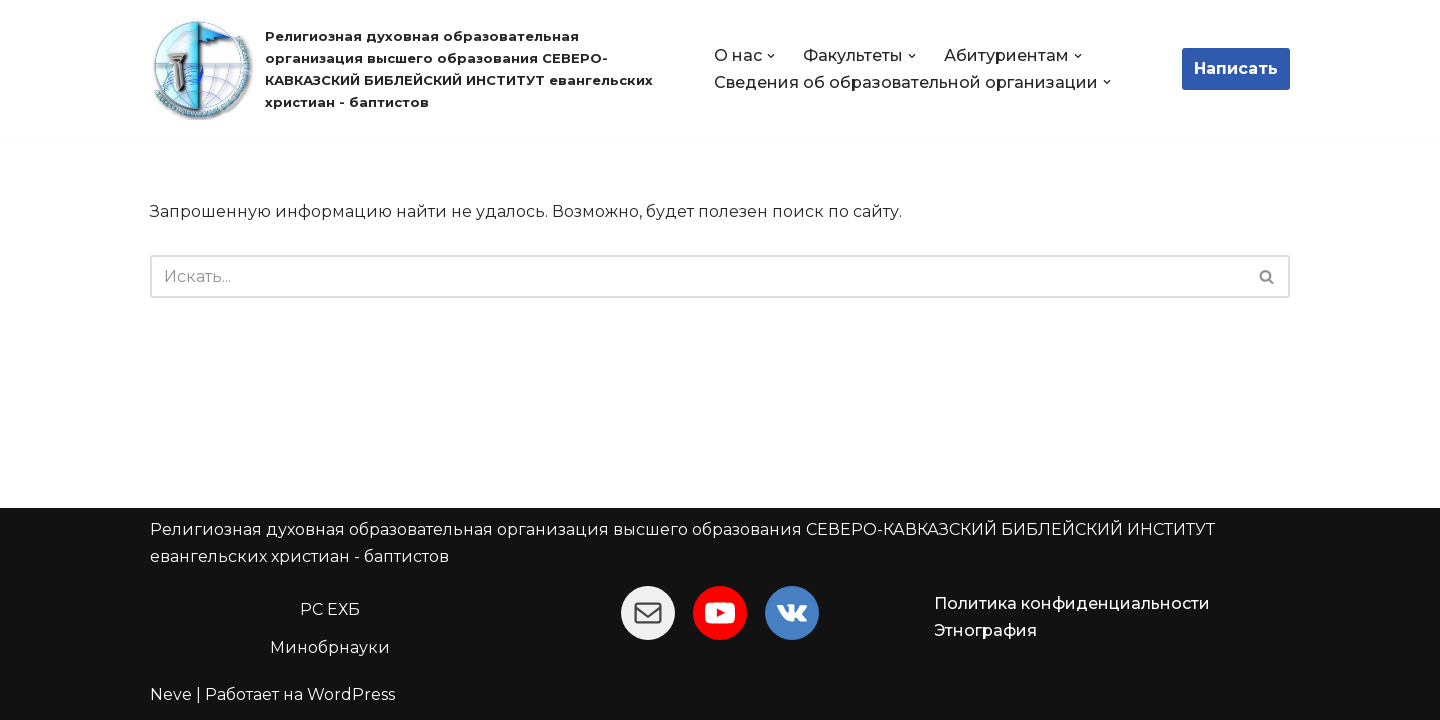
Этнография (985, 630)
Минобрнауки (330, 647)
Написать (1236, 68)
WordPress (351, 694)
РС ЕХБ (330, 609)
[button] (771, 56)
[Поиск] (697, 276)
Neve (171, 694)
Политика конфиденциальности (1072, 603)
